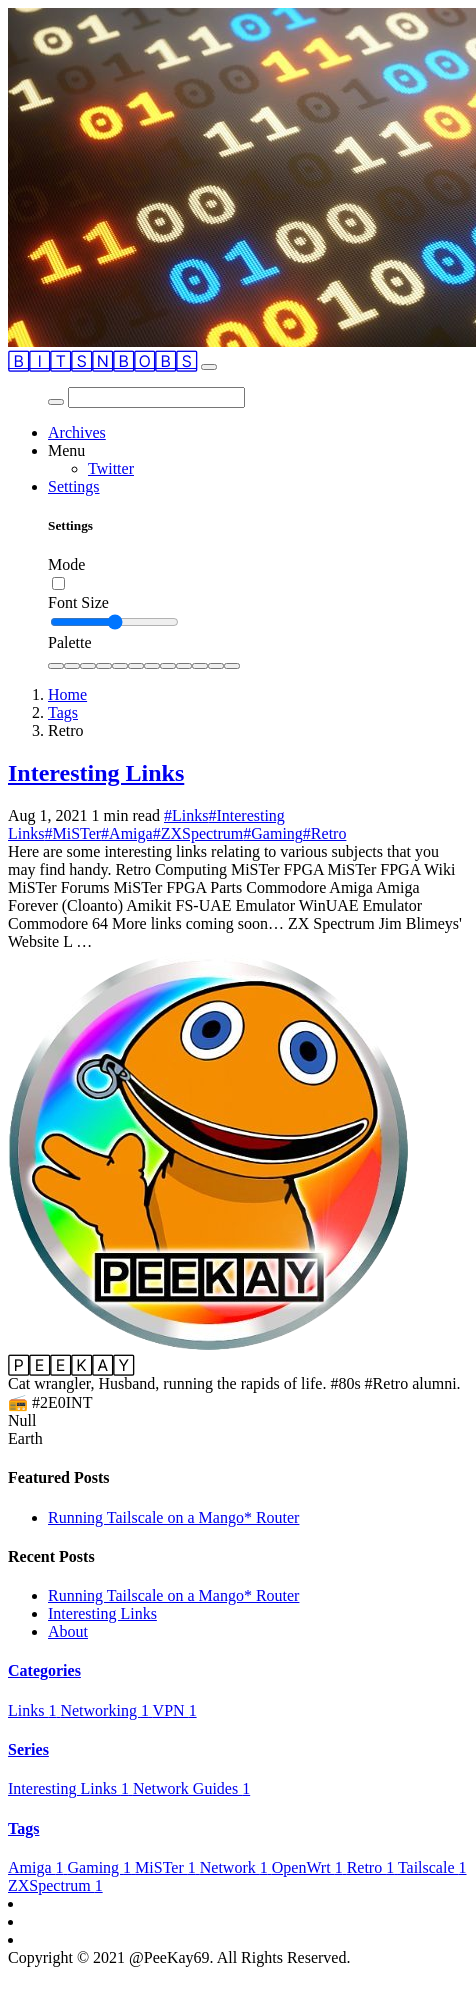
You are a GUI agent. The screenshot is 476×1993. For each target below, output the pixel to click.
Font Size (78, 602)
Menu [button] (66, 450)
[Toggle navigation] (209, 367)
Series (28, 1749)
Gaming (102, 1867)
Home (67, 694)
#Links (186, 815)
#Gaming (273, 833)
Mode (66, 564)
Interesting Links (96, 773)
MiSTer (167, 1867)
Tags (63, 712)
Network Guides (191, 1788)
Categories (44, 1670)
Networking (106, 1710)
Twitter (111, 468)
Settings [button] (74, 486)
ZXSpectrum (55, 1885)
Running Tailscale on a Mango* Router (173, 1517)
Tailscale (432, 1867)
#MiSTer (72, 833)
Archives (77, 432)
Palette (70, 642)
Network (236, 1867)
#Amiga (127, 833)
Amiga (38, 1867)
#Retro (325, 833)
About (68, 1631)
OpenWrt (309, 1867)
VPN (175, 1710)
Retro (372, 1867)
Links (34, 1710)
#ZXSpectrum (198, 833)
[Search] (156, 397)
